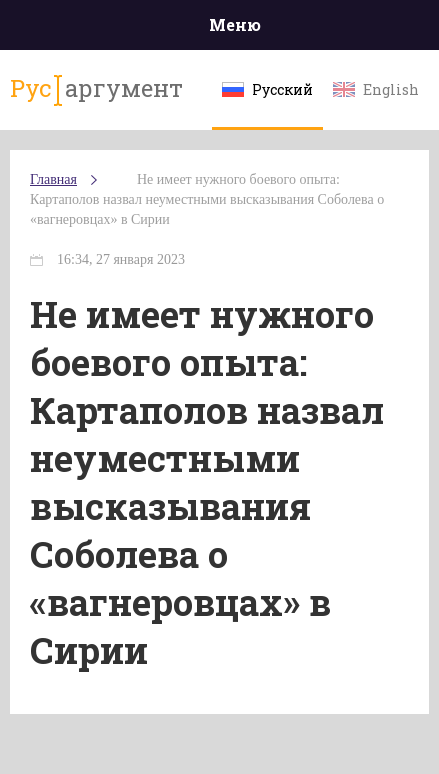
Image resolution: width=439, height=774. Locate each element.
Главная (53, 179)
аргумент (96, 89)
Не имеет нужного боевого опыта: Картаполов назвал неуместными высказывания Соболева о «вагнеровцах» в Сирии (207, 199)
